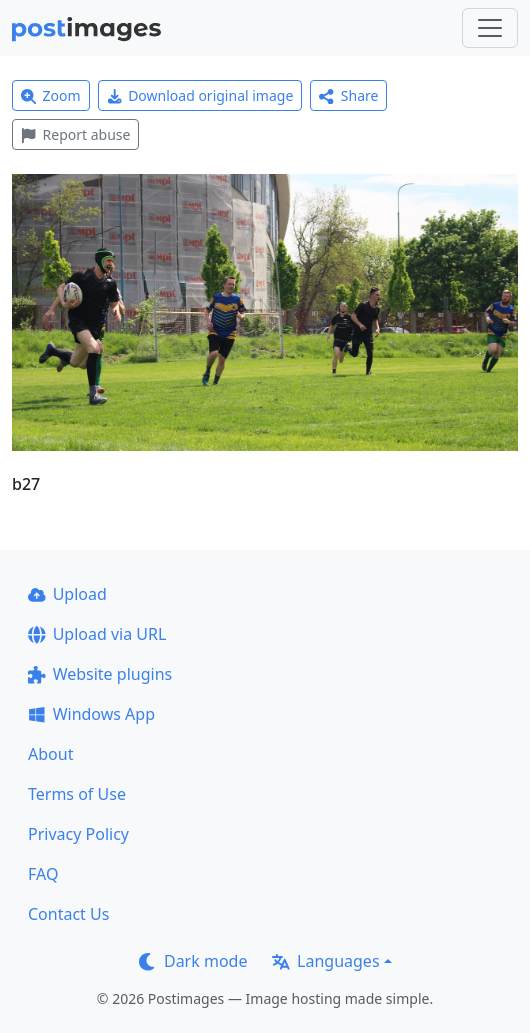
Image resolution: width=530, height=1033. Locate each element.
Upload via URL (97, 634)
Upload (67, 594)
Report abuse (75, 134)
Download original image (200, 95)
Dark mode (193, 961)
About (50, 754)
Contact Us (68, 914)
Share (348, 95)
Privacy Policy (78, 834)
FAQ (43, 874)
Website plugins (100, 674)
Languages (325, 961)
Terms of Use (77, 794)
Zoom (51, 95)
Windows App (91, 714)
